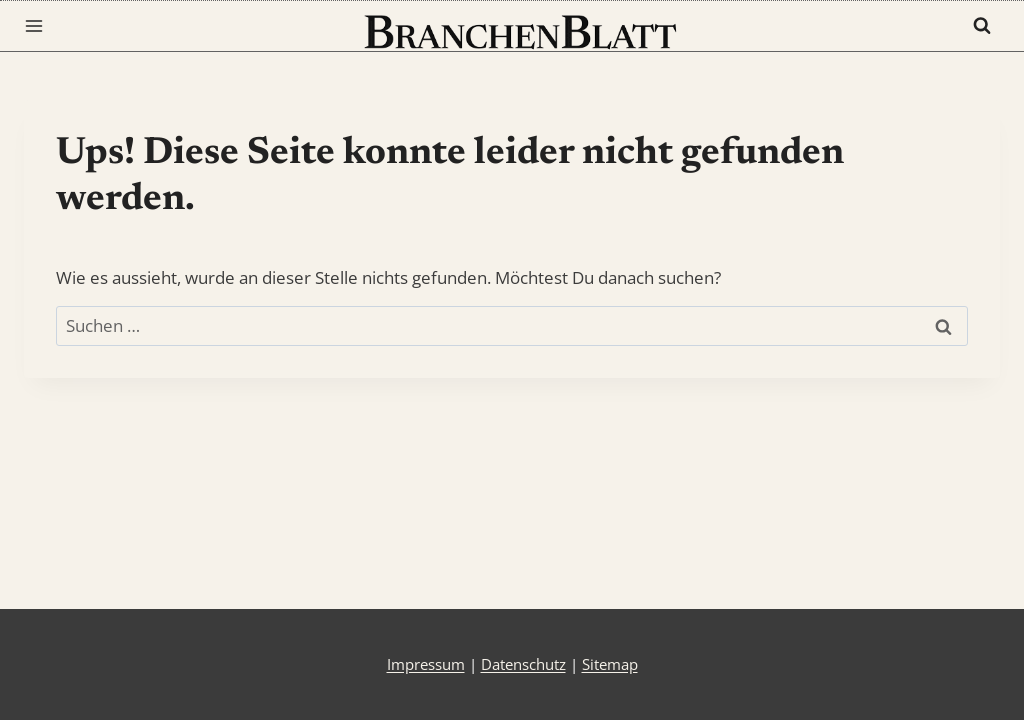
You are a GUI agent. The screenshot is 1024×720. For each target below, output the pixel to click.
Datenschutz (523, 664)
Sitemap (610, 664)
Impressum (426, 664)
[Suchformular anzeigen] (982, 26)
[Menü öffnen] (38, 25)
